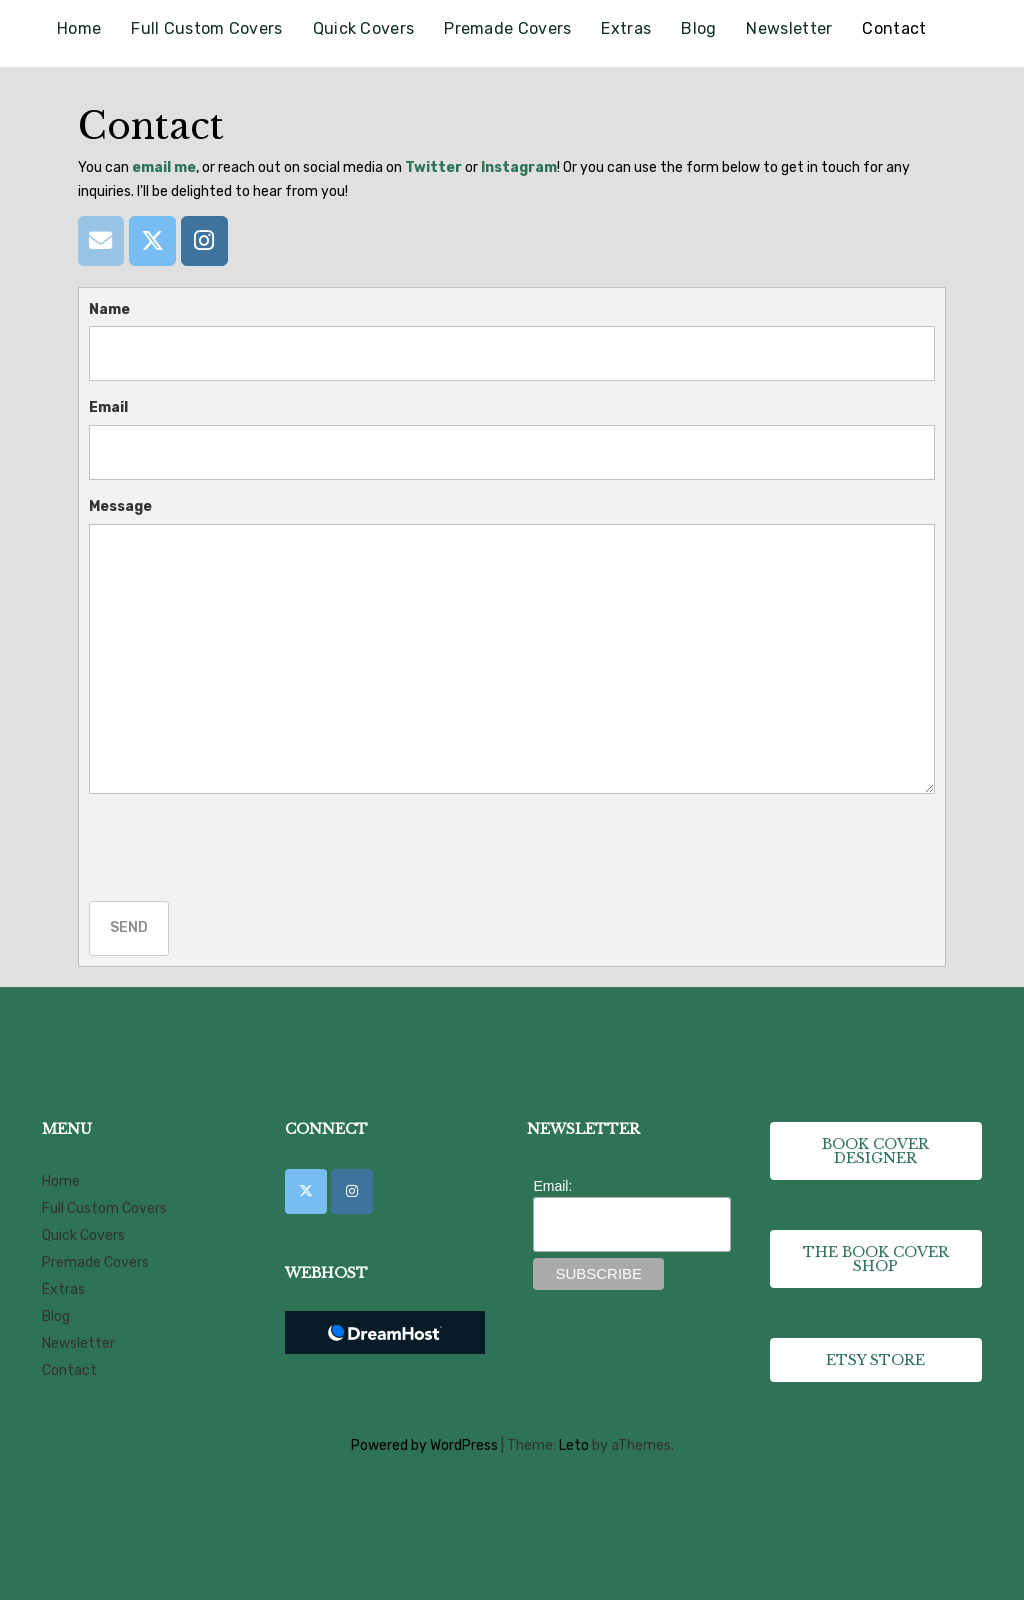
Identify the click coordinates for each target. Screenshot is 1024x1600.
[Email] (101, 240)
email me (164, 167)
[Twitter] (152, 240)
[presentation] (241, 848)
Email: (552, 1186)
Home (79, 28)
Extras (626, 28)
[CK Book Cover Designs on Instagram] (352, 1191)
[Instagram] (204, 240)
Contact (894, 28)
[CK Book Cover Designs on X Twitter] (306, 1191)
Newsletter (789, 28)
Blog (698, 28)
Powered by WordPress (424, 1445)
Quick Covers (364, 28)
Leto (574, 1445)
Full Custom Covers (206, 28)
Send (129, 927)
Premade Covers (507, 28)
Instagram (519, 167)
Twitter (433, 167)
